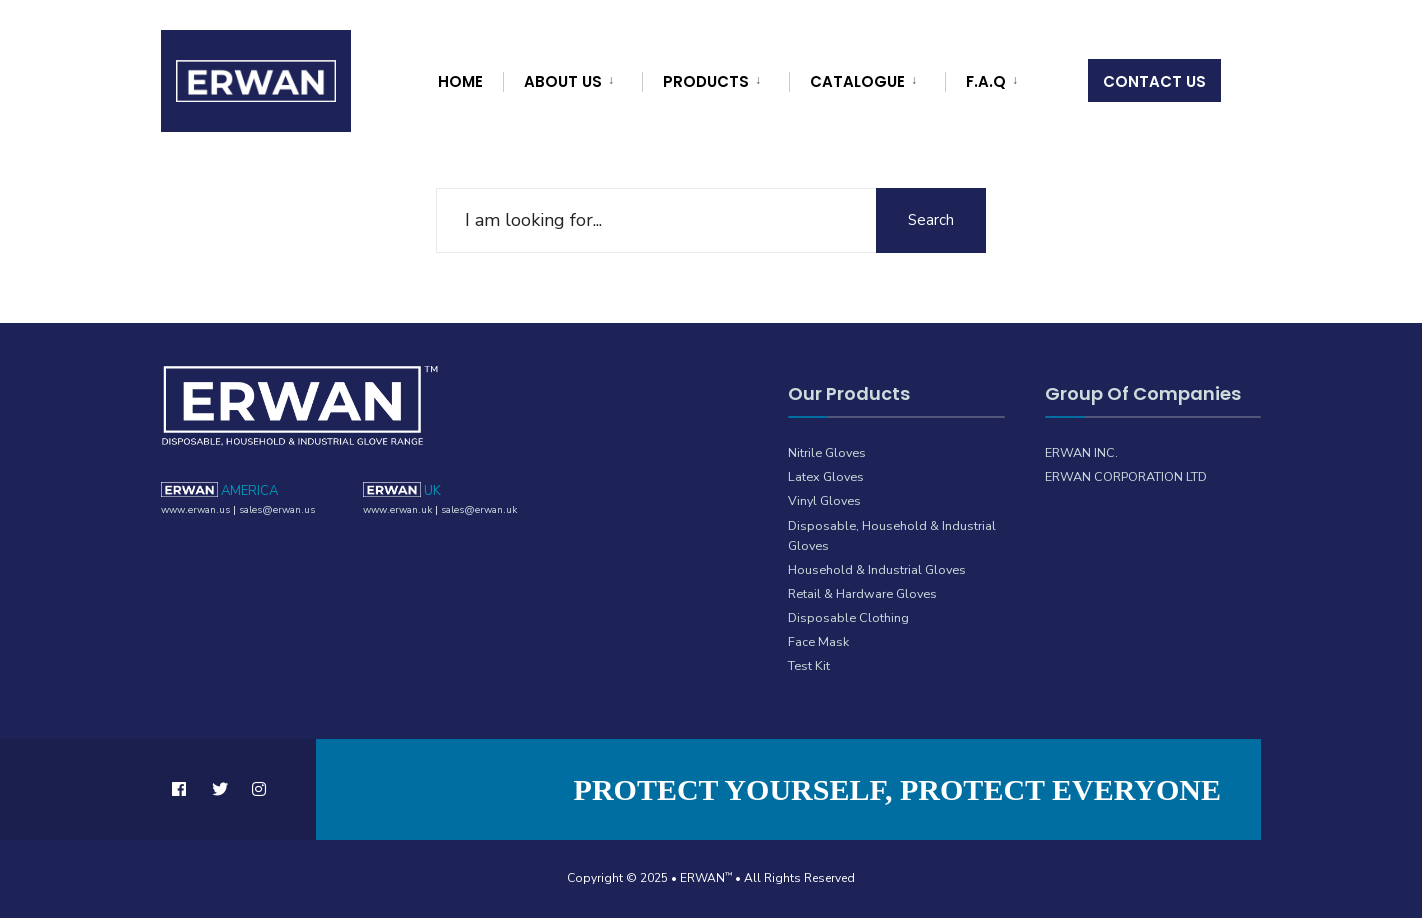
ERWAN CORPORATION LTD (1126, 476)
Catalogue (857, 81)
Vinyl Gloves (824, 500)
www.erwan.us (195, 510)
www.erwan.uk (397, 510)
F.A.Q (986, 81)
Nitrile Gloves (827, 452)
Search (931, 220)
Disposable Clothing (848, 617)
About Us (563, 81)
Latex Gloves (826, 476)
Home (460, 81)
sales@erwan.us (277, 510)
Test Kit (809, 665)
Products (706, 81)
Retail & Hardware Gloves (862, 593)
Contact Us (1154, 81)
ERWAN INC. (1081, 452)
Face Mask (818, 641)
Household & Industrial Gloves (877, 569)
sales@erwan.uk (479, 510)
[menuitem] (570, 78)
